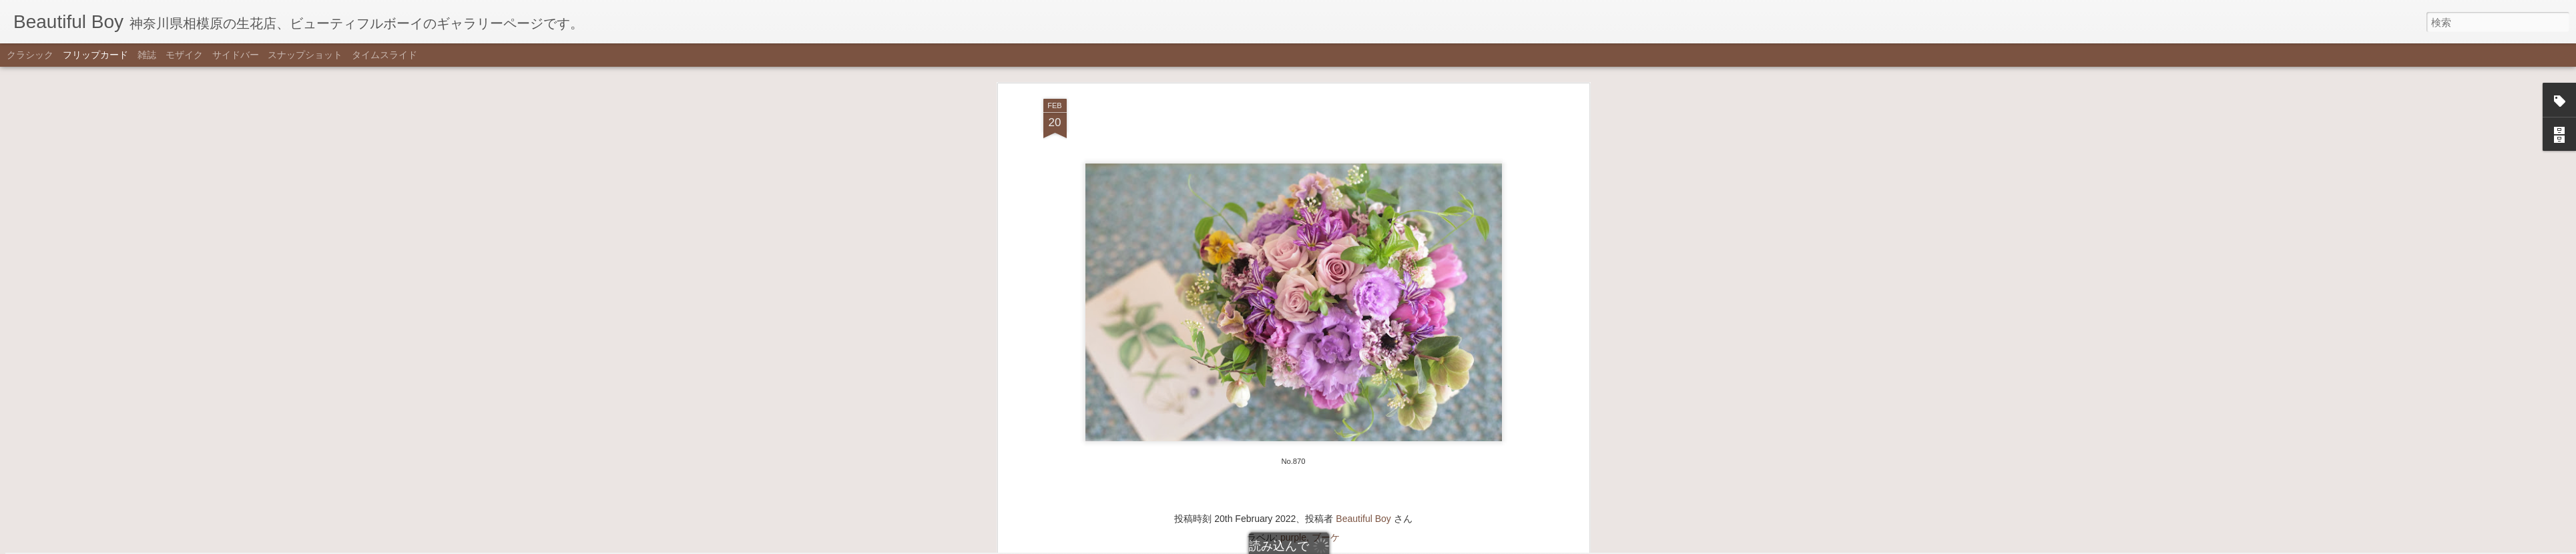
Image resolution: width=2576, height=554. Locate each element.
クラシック (30, 54)
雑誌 (147, 54)
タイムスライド (384, 54)
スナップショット (305, 54)
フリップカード (95, 54)
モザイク (184, 54)
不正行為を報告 (1354, 545)
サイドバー (235, 54)
